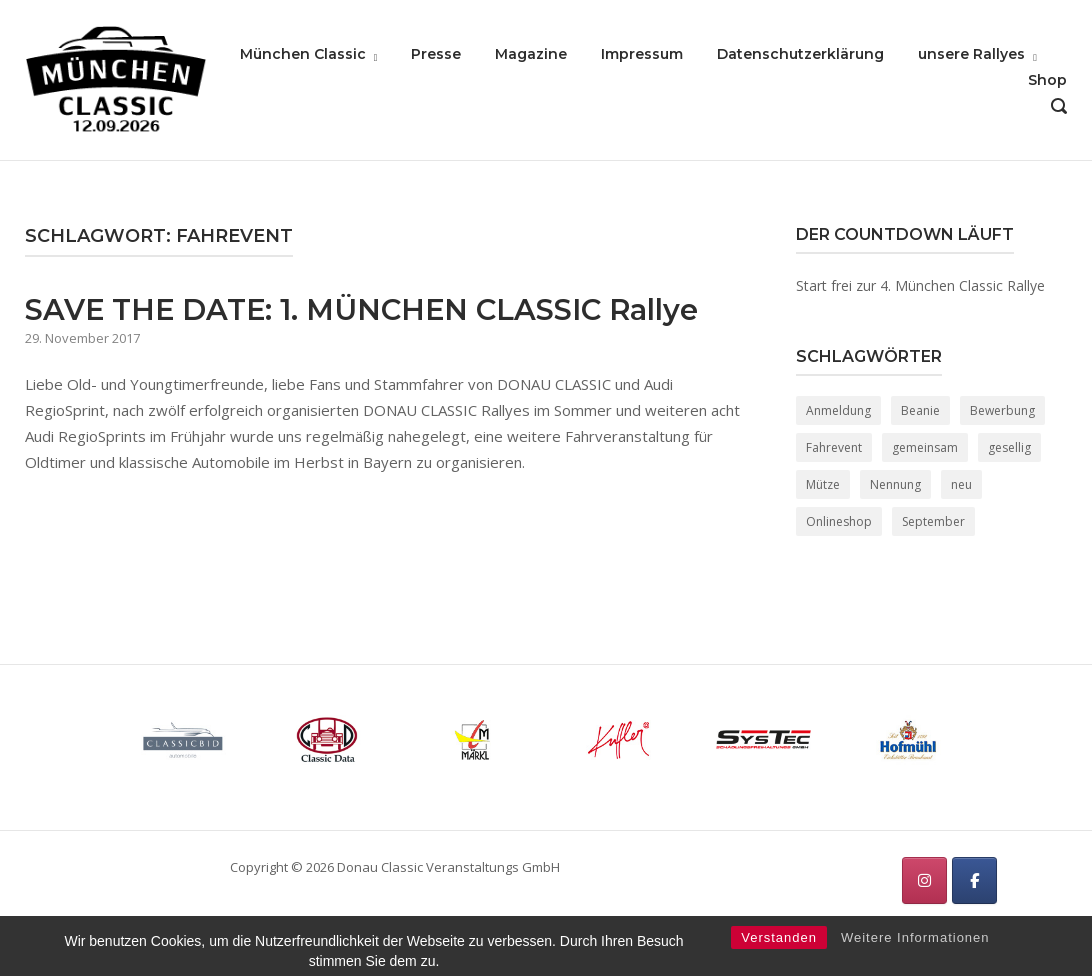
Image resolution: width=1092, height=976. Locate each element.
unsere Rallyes (971, 54)
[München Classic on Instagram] (924, 880)
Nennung (895, 484)
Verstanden (779, 956)
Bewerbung (1002, 410)
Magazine (531, 54)
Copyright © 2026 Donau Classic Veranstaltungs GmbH (395, 867)
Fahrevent (834, 447)
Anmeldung (838, 410)
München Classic (303, 54)
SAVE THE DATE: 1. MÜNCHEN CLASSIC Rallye (361, 309)
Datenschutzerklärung (800, 54)
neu (961, 484)
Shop (1047, 80)
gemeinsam (925, 447)
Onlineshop (839, 521)
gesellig (1009, 447)
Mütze (823, 484)
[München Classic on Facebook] (974, 880)
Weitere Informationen (915, 956)
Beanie (920, 410)
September (933, 521)
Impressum (642, 54)
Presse (436, 54)
